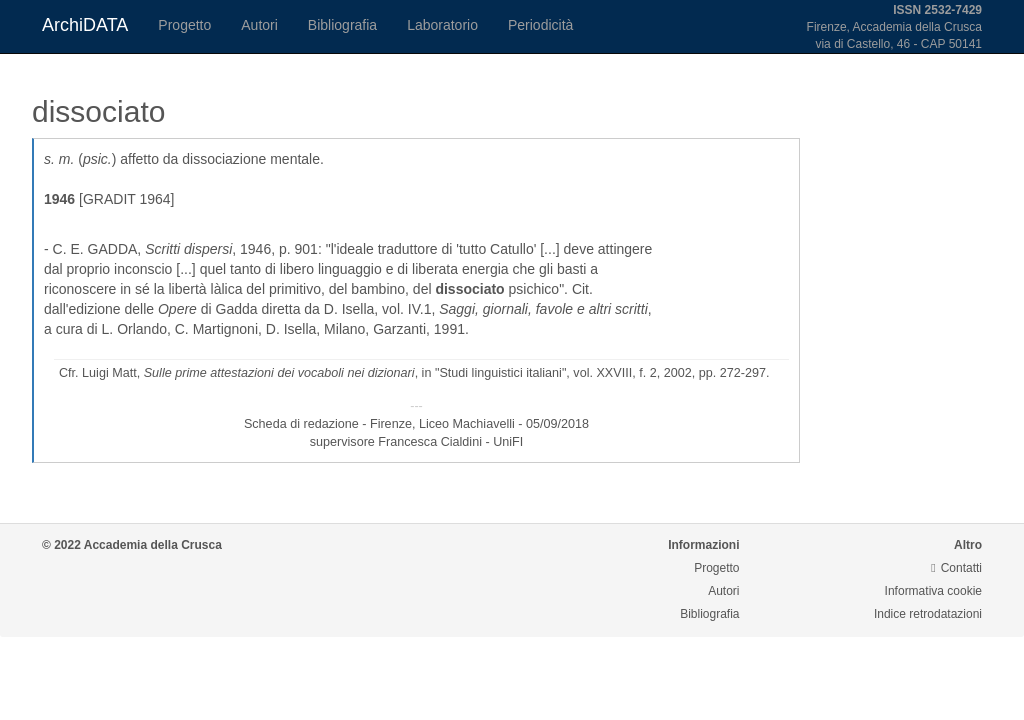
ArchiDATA (85, 25)
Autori (259, 25)
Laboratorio (442, 25)
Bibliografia (342, 25)
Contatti (956, 568)
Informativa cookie (933, 591)
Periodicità (540, 25)
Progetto (184, 25)
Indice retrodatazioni (928, 614)
